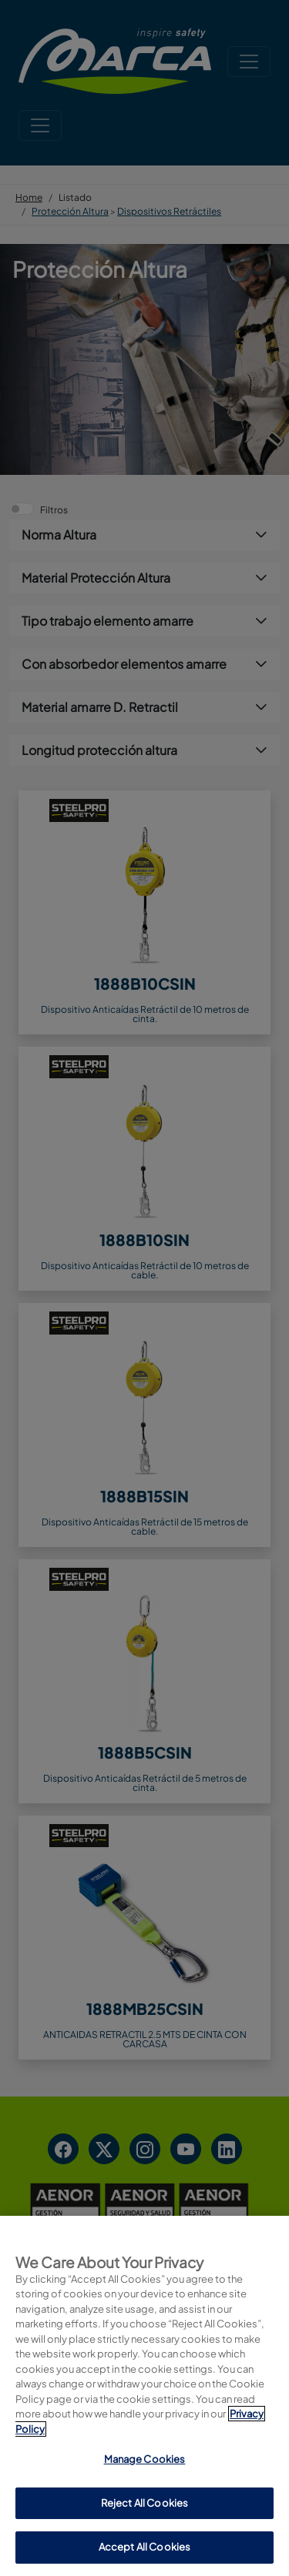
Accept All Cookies (144, 2547)
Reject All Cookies (144, 2503)
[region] (144, 2396)
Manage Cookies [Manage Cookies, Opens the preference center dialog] (145, 2459)
